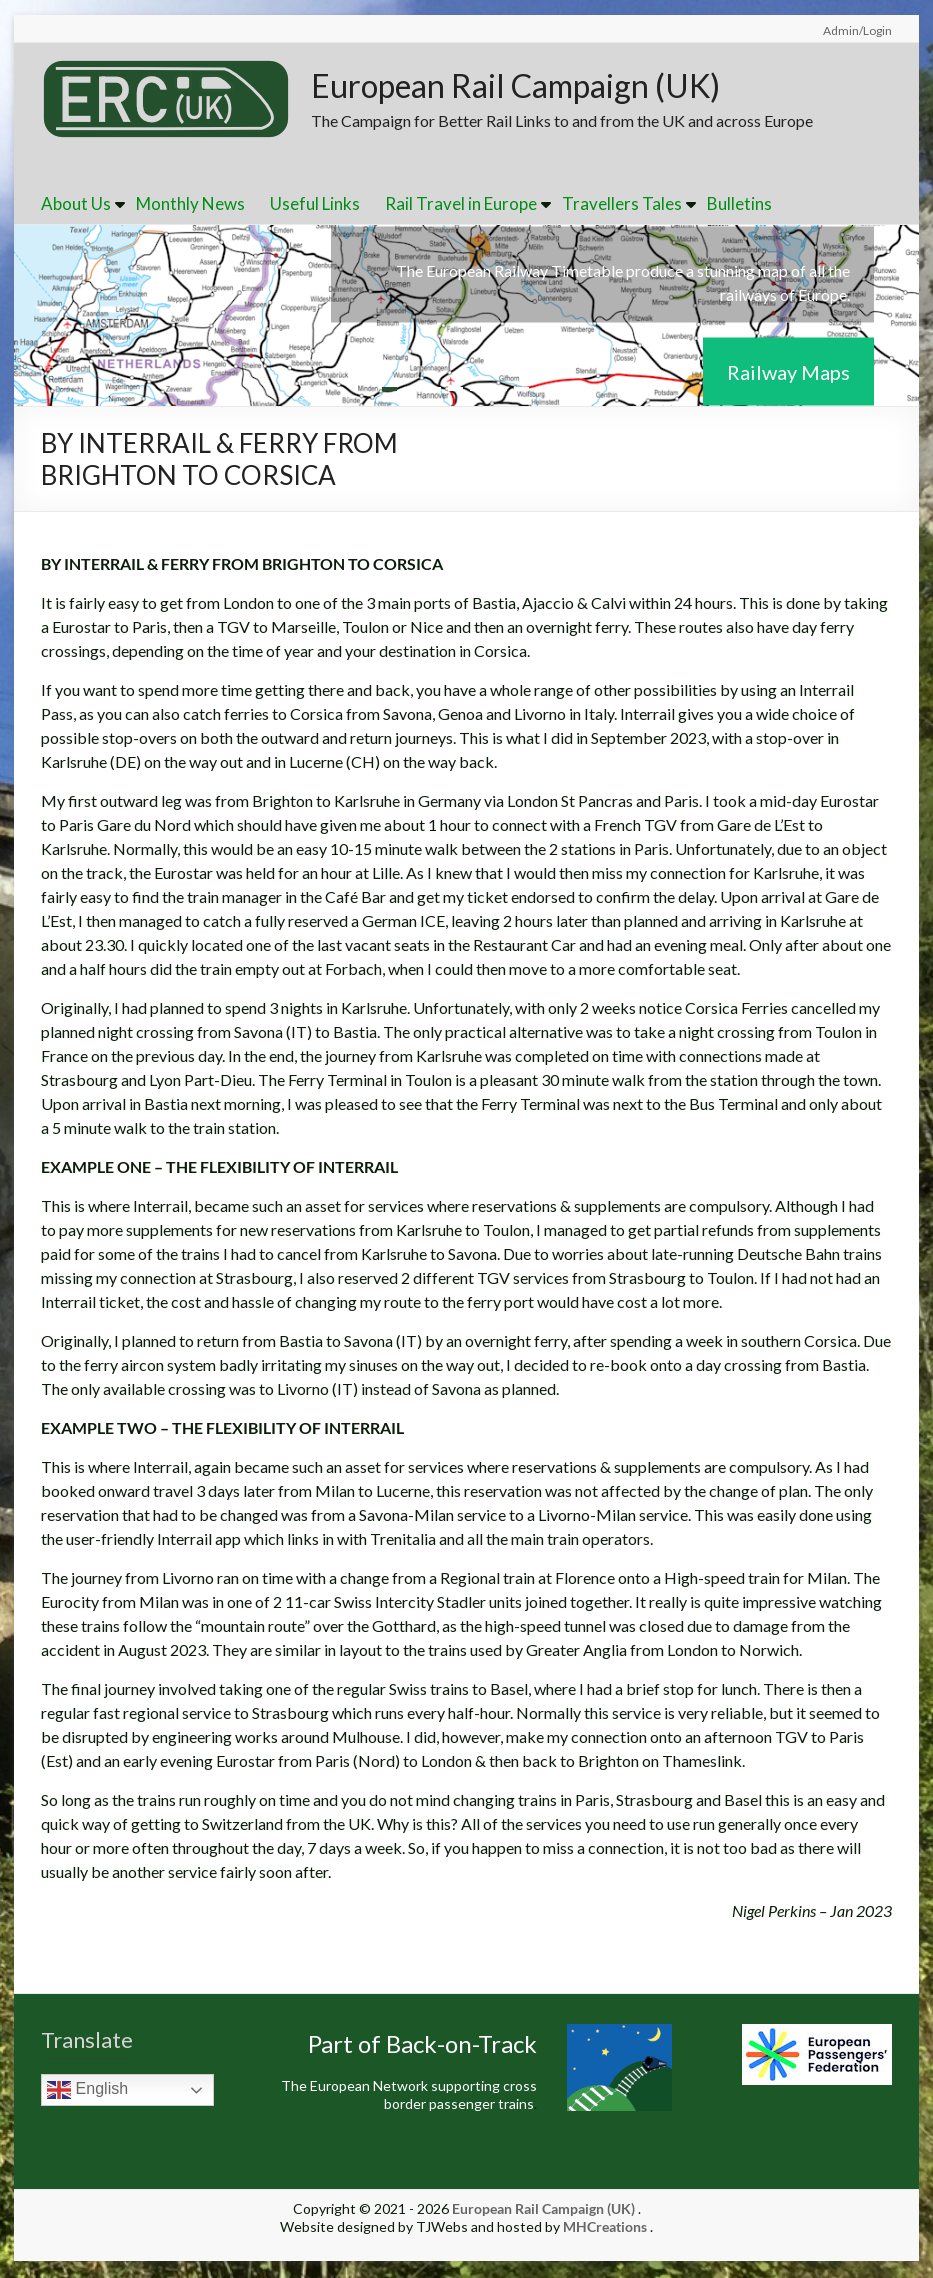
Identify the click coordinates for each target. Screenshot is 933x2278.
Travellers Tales (622, 205)
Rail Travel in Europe (461, 205)
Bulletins (739, 205)
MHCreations (605, 2228)
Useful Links (315, 205)
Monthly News (190, 205)
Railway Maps (788, 373)
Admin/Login (857, 30)
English (87, 2092)
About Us (76, 205)
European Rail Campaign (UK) (546, 86)
